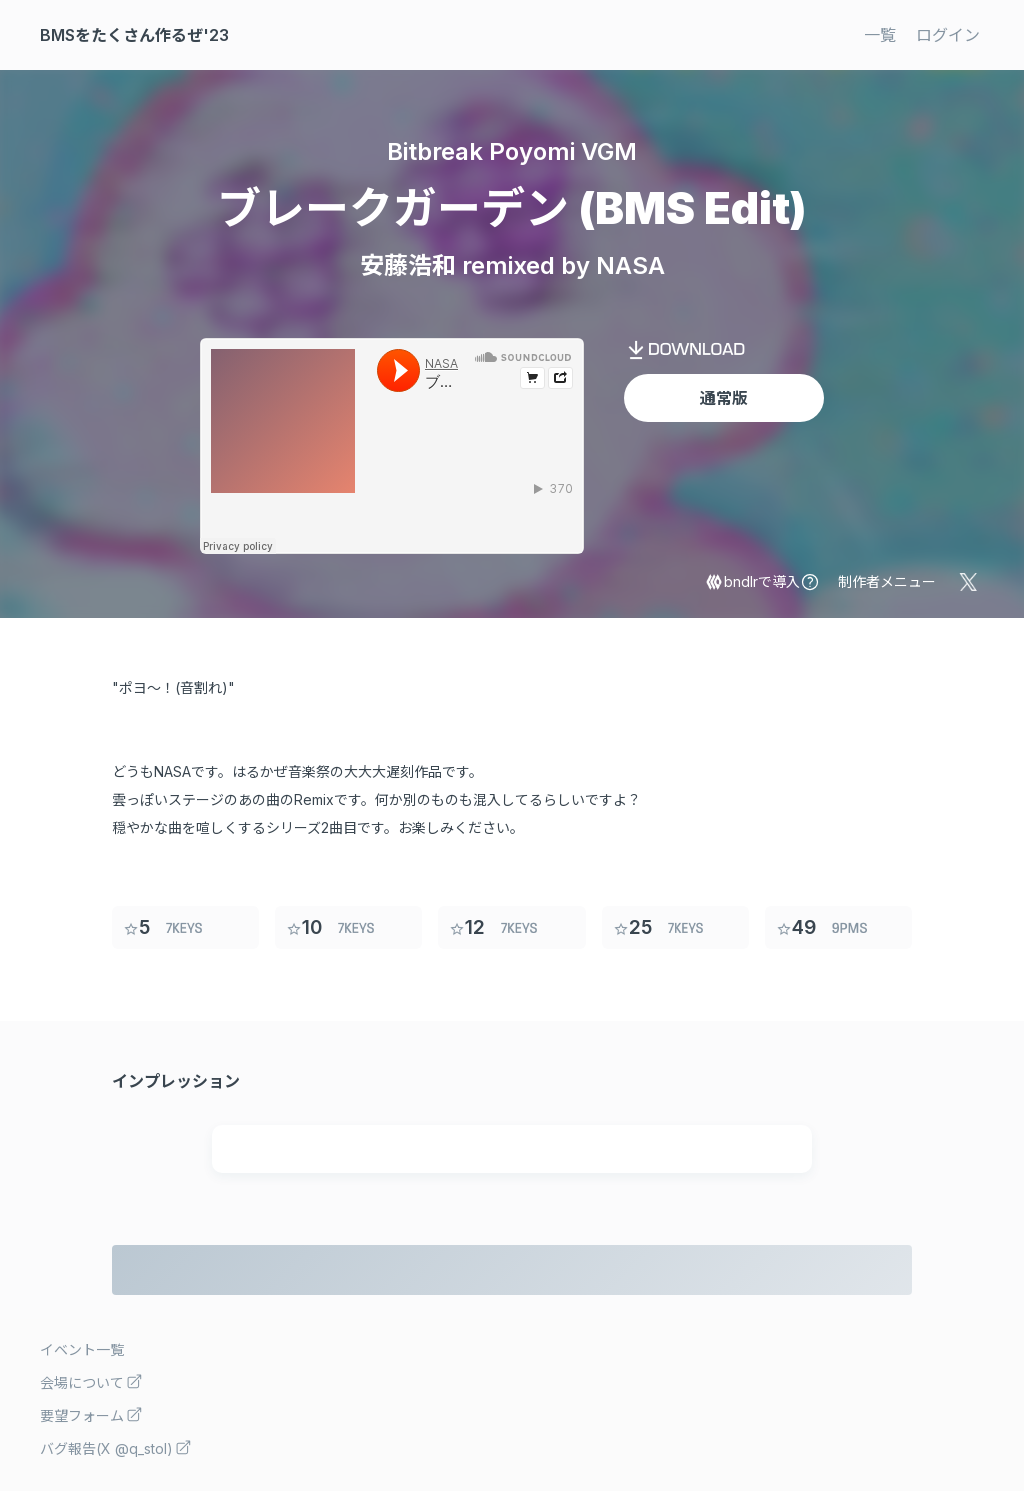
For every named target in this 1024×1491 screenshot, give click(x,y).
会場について (91, 1381)
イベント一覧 (82, 1349)
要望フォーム (91, 1414)
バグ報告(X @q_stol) (116, 1447)
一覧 (880, 35)
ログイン (948, 35)
